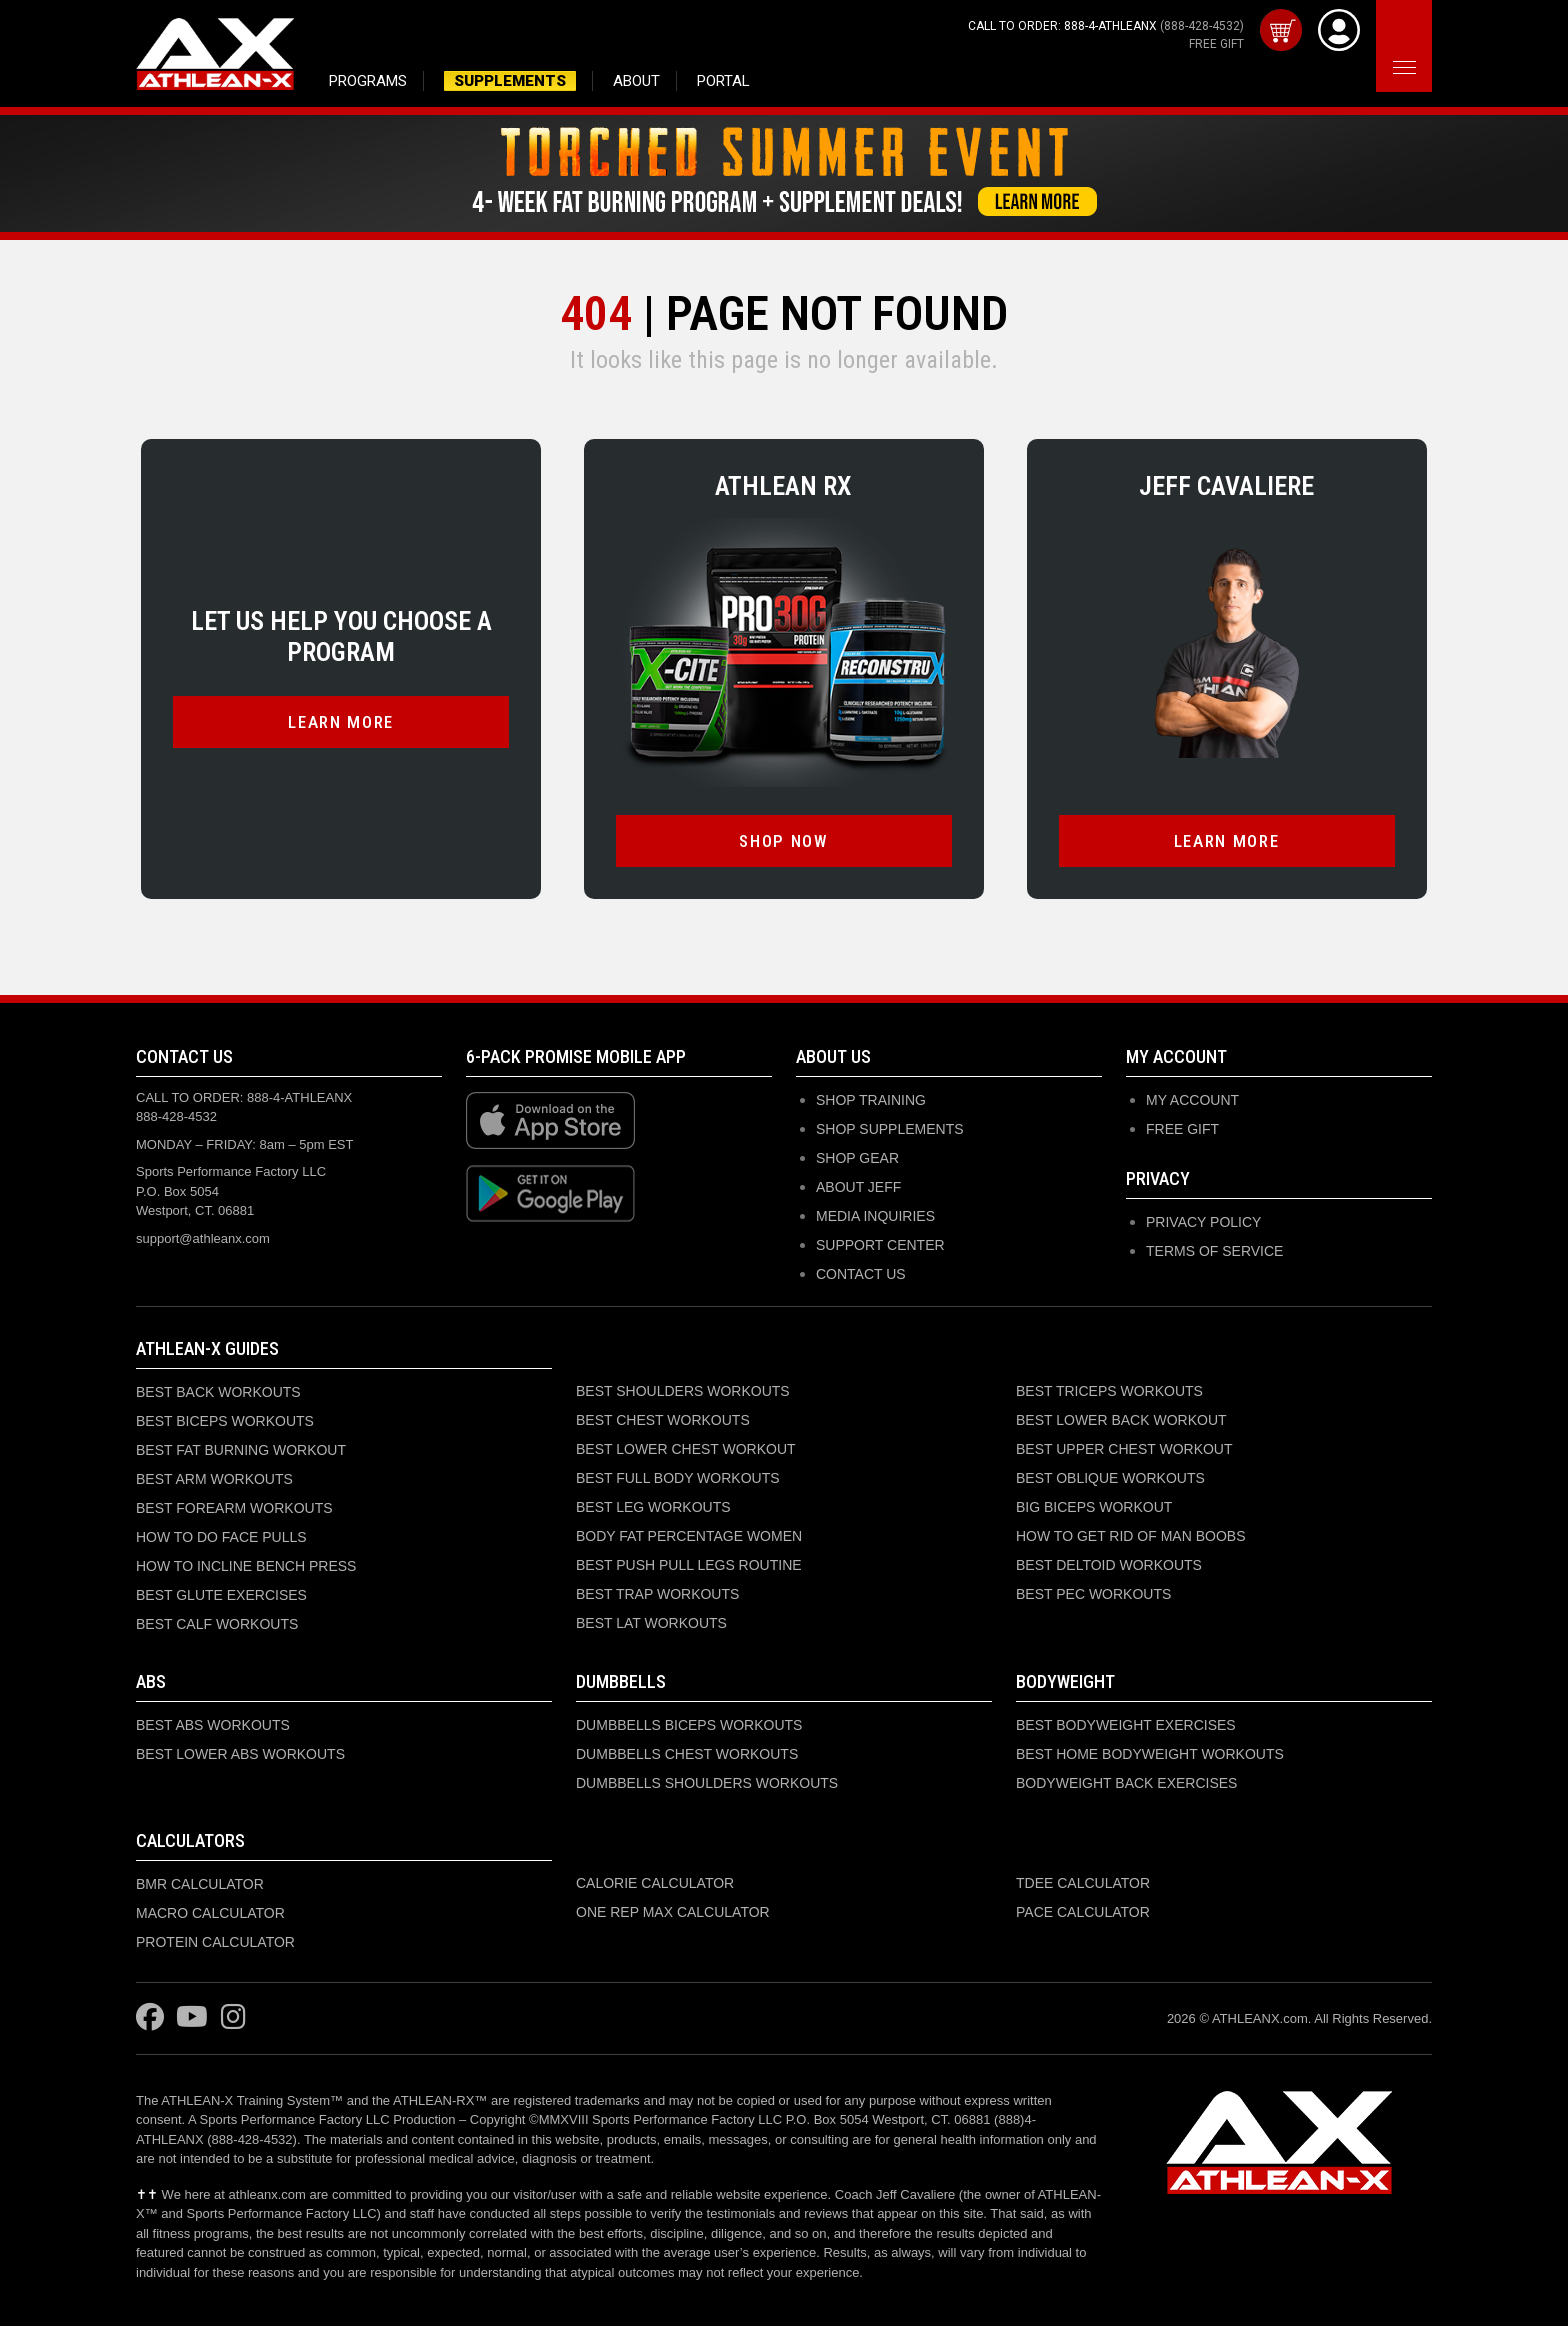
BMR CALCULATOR (200, 1888)
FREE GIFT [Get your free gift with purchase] (1216, 44)
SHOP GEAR (857, 1162)
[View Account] (1339, 34)
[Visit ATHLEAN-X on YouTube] (192, 2022)
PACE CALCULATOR (1083, 1916)
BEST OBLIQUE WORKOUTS (1110, 1482)
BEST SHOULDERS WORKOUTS (683, 1395)
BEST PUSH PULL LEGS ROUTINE (689, 1569)
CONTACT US (861, 1278)
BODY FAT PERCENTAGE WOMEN (689, 1540)
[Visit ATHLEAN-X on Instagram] (233, 2022)
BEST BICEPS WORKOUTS (225, 1425)
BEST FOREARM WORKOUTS (234, 1512)
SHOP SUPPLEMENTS (890, 1133)
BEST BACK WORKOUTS (218, 1396)
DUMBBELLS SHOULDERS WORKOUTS (707, 1787)
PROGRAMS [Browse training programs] (368, 81)
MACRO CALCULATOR (210, 1917)
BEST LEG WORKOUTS (653, 1511)
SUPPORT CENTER (880, 1249)
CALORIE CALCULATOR (655, 1887)
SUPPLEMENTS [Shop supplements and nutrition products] (510, 81)
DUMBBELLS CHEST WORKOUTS (687, 1758)
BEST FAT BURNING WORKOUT (241, 1454)
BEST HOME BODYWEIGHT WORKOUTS (1150, 1758)
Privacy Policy (1203, 1226)
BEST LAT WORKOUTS (651, 1627)
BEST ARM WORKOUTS (214, 1483)
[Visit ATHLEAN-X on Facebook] (150, 2022)
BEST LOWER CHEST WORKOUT (686, 1453)
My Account (1192, 1104)
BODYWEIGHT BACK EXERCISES (1126, 1787)
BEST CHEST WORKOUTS (663, 1424)
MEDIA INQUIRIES (875, 1220)
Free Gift (1182, 1133)
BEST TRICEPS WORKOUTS (1109, 1395)
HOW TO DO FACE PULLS (221, 1541)
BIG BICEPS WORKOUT (1094, 1511)
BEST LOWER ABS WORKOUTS (240, 1758)
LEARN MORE (341, 726)
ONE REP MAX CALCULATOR (673, 1916)
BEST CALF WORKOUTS (217, 1628)
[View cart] (1281, 34)
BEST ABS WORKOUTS (213, 1729)
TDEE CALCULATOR (1083, 1887)
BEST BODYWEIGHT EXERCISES (1126, 1729)
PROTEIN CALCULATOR (215, 1946)
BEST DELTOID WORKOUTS (1109, 1569)
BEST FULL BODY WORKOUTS (678, 1482)
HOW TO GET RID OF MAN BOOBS (1130, 1540)
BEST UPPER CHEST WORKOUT (1124, 1453)
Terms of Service (1214, 1255)
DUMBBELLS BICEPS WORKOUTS (689, 1729)
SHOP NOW (783, 845)
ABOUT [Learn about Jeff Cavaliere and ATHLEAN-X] (636, 81)
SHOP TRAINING (871, 1104)
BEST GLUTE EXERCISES (221, 1599)
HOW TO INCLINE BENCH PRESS (246, 1570)
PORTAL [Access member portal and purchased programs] (723, 81)
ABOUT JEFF (858, 1191)
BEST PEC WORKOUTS (1093, 1598)
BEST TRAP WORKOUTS (657, 1598)
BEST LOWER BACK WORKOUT (1121, 1424)
